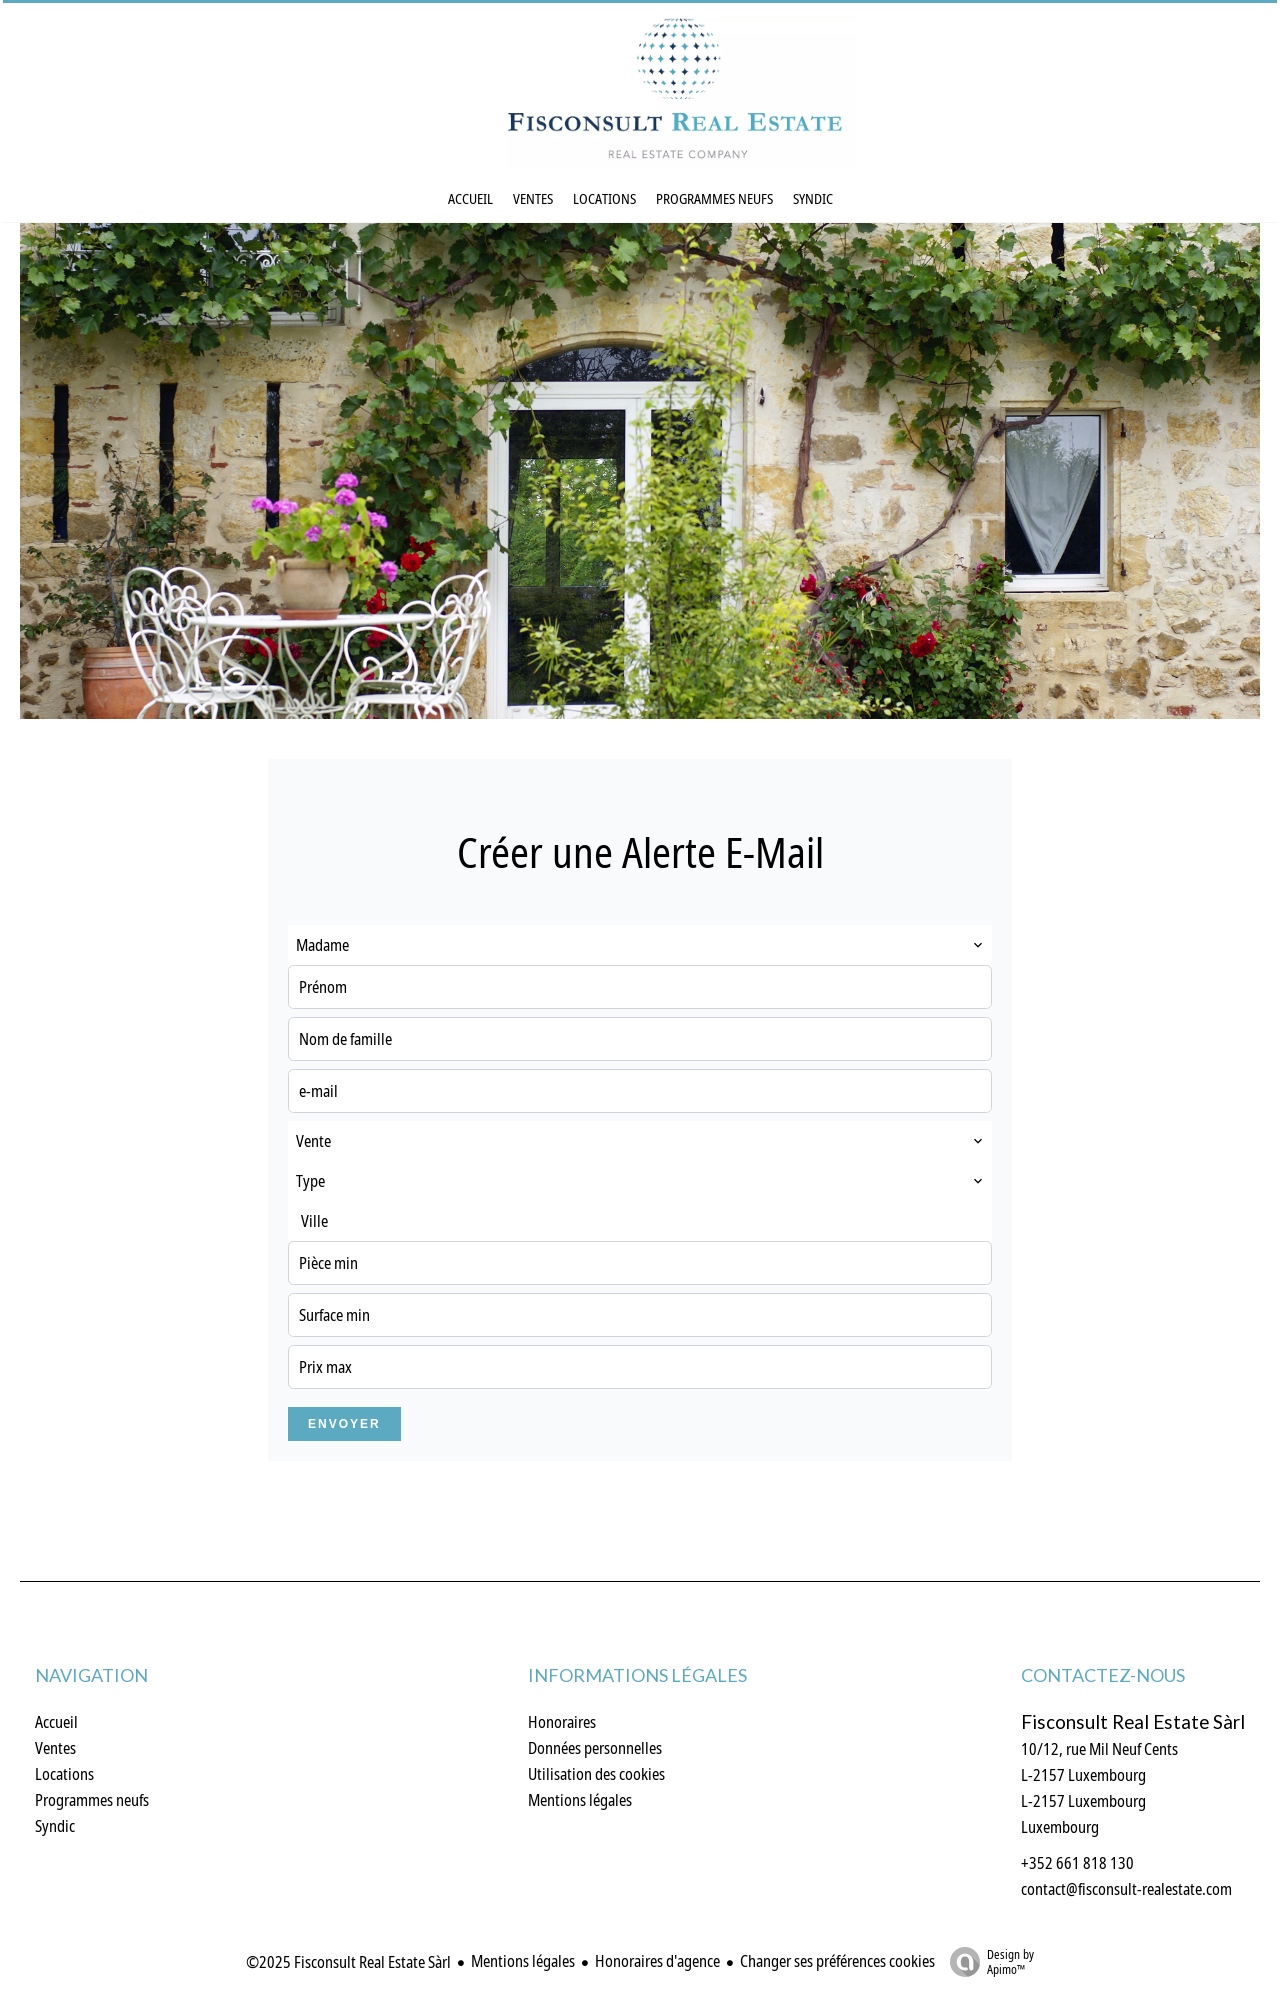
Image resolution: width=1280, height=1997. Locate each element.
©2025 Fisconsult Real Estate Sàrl (348, 1962)
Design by (987, 1961)
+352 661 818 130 (1077, 1863)
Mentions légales (523, 1961)
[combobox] (640, 945)
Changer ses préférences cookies (837, 1961)
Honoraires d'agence (657, 1961)
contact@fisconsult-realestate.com (1126, 1889)
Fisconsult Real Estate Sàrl (1133, 1722)
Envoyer (344, 1424)
